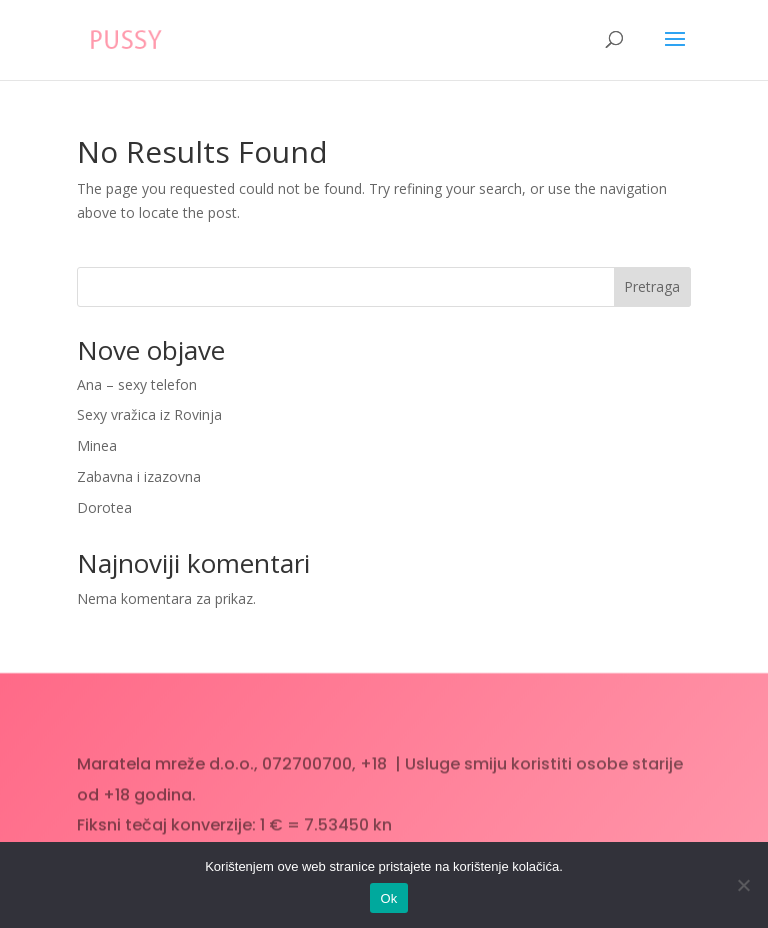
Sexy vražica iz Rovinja (149, 414)
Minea (97, 445)
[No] (743, 885)
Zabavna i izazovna (139, 476)
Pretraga (652, 286)
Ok (388, 898)
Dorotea (104, 507)
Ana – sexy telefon (137, 384)
